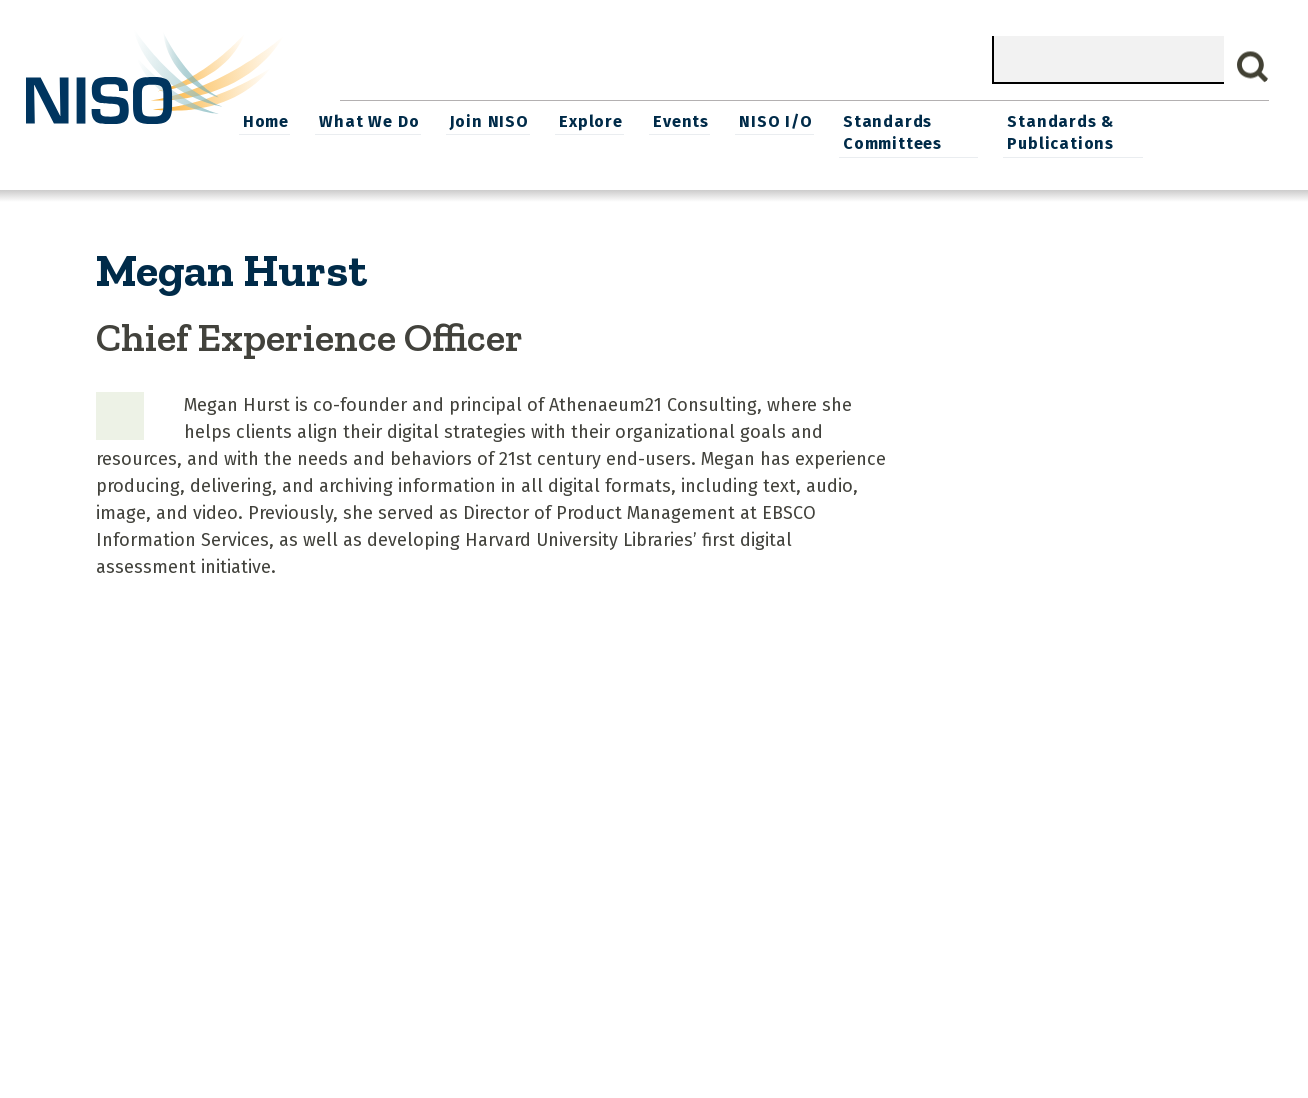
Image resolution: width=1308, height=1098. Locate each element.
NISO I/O (880, 120)
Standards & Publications (1168, 131)
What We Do (480, 120)
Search (1253, 67)
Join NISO (598, 120)
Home (378, 120)
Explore (699, 120)
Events (788, 120)
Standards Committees (996, 131)
